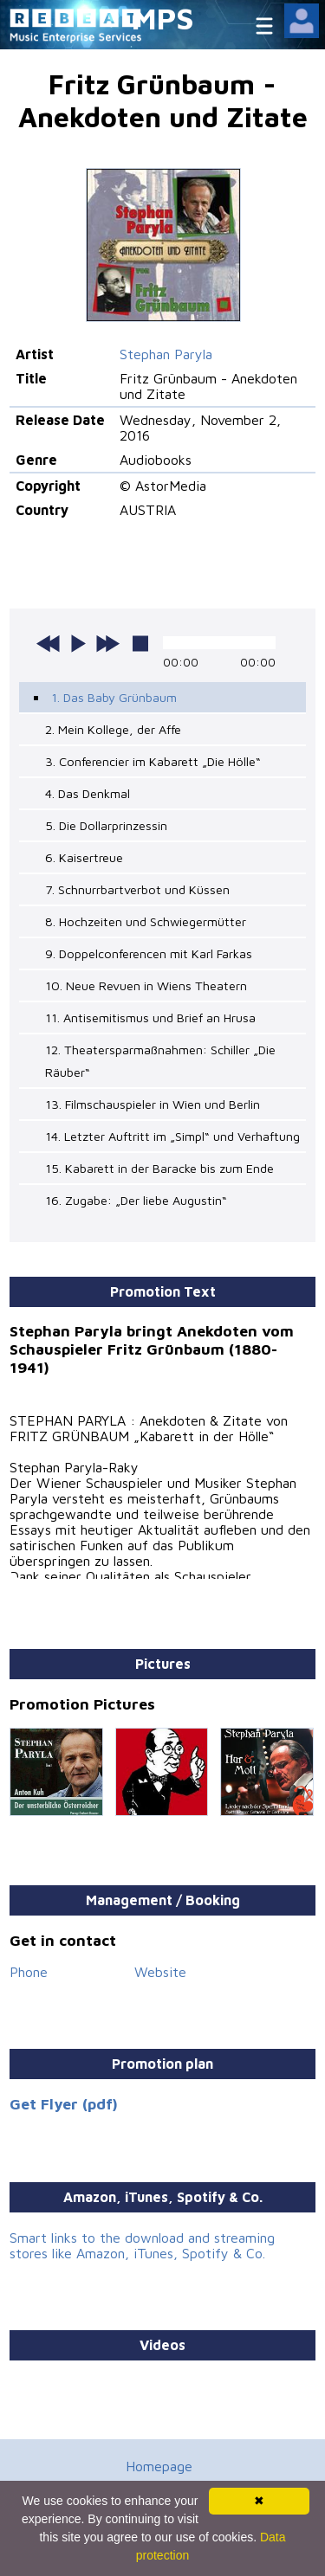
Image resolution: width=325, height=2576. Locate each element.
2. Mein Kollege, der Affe (113, 729)
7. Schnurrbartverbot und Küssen (137, 889)
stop (140, 643)
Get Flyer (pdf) (64, 2104)
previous (48, 643)
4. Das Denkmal (87, 793)
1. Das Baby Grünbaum (114, 697)
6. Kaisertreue (84, 857)
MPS (163, 17)
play (78, 643)
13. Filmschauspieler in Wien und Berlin (152, 1104)
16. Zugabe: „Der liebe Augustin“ (136, 1200)
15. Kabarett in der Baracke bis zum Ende (159, 1168)
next (107, 643)
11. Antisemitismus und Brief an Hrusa (150, 1017)
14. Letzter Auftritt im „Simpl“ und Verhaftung (172, 1136)
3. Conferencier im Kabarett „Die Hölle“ (153, 761)
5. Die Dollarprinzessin (106, 825)
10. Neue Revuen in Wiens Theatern (146, 985)
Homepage (159, 2466)
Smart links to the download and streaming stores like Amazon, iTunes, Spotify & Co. (142, 2245)
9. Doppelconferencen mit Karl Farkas (148, 953)
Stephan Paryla (166, 354)
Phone (29, 1972)
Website (160, 1972)
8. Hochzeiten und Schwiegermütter (145, 921)
